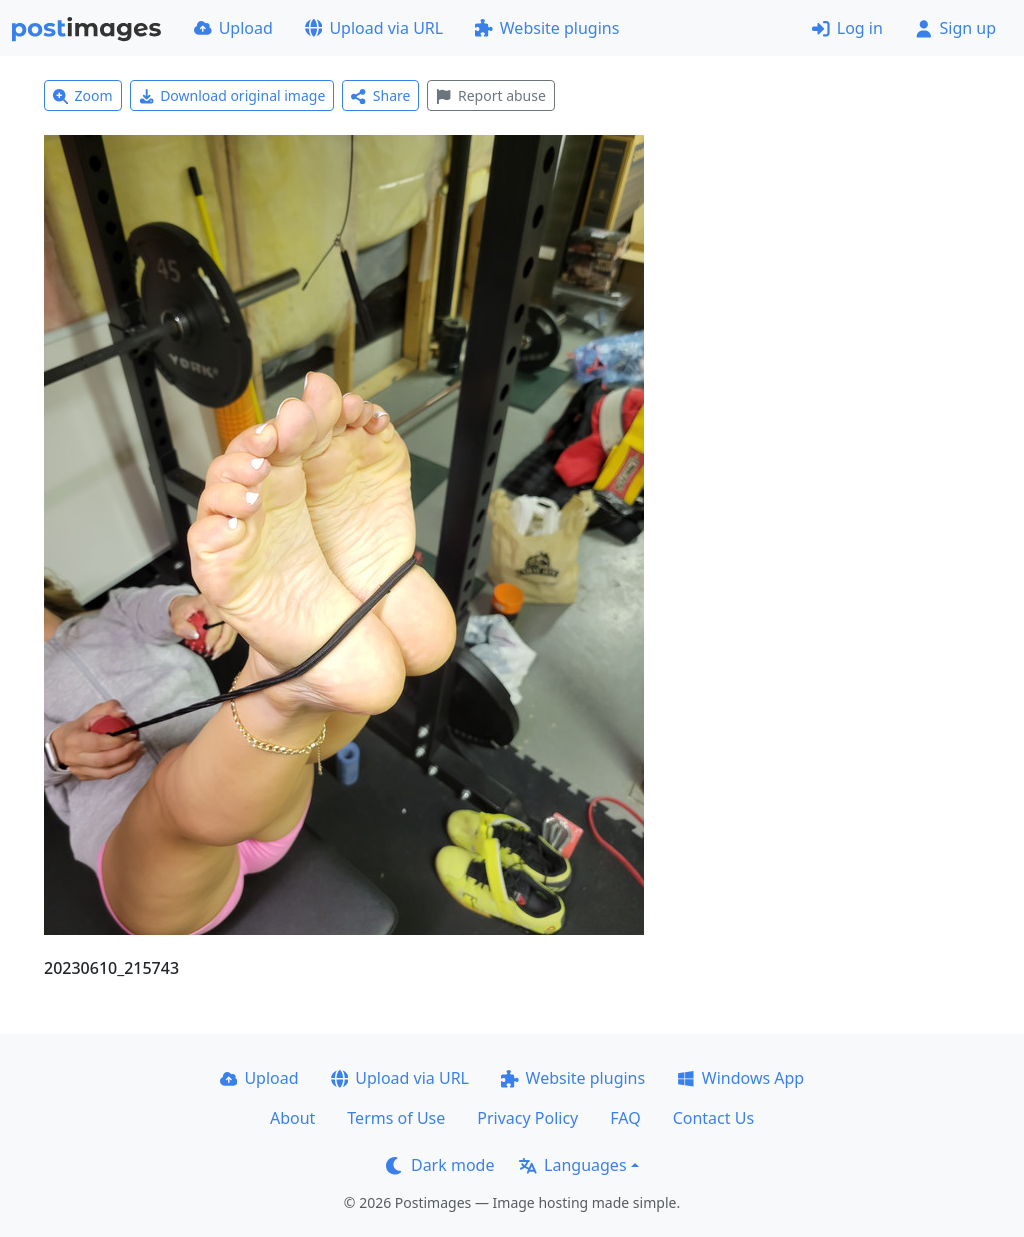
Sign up (955, 28)
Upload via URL (374, 28)
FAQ (625, 1118)
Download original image (232, 95)
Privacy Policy (527, 1118)
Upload (233, 28)
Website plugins (547, 28)
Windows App (740, 1078)
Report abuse (490, 95)
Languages (572, 1165)
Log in (847, 28)
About (292, 1118)
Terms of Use (396, 1118)
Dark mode (440, 1165)
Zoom (83, 95)
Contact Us (713, 1118)
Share (380, 95)
